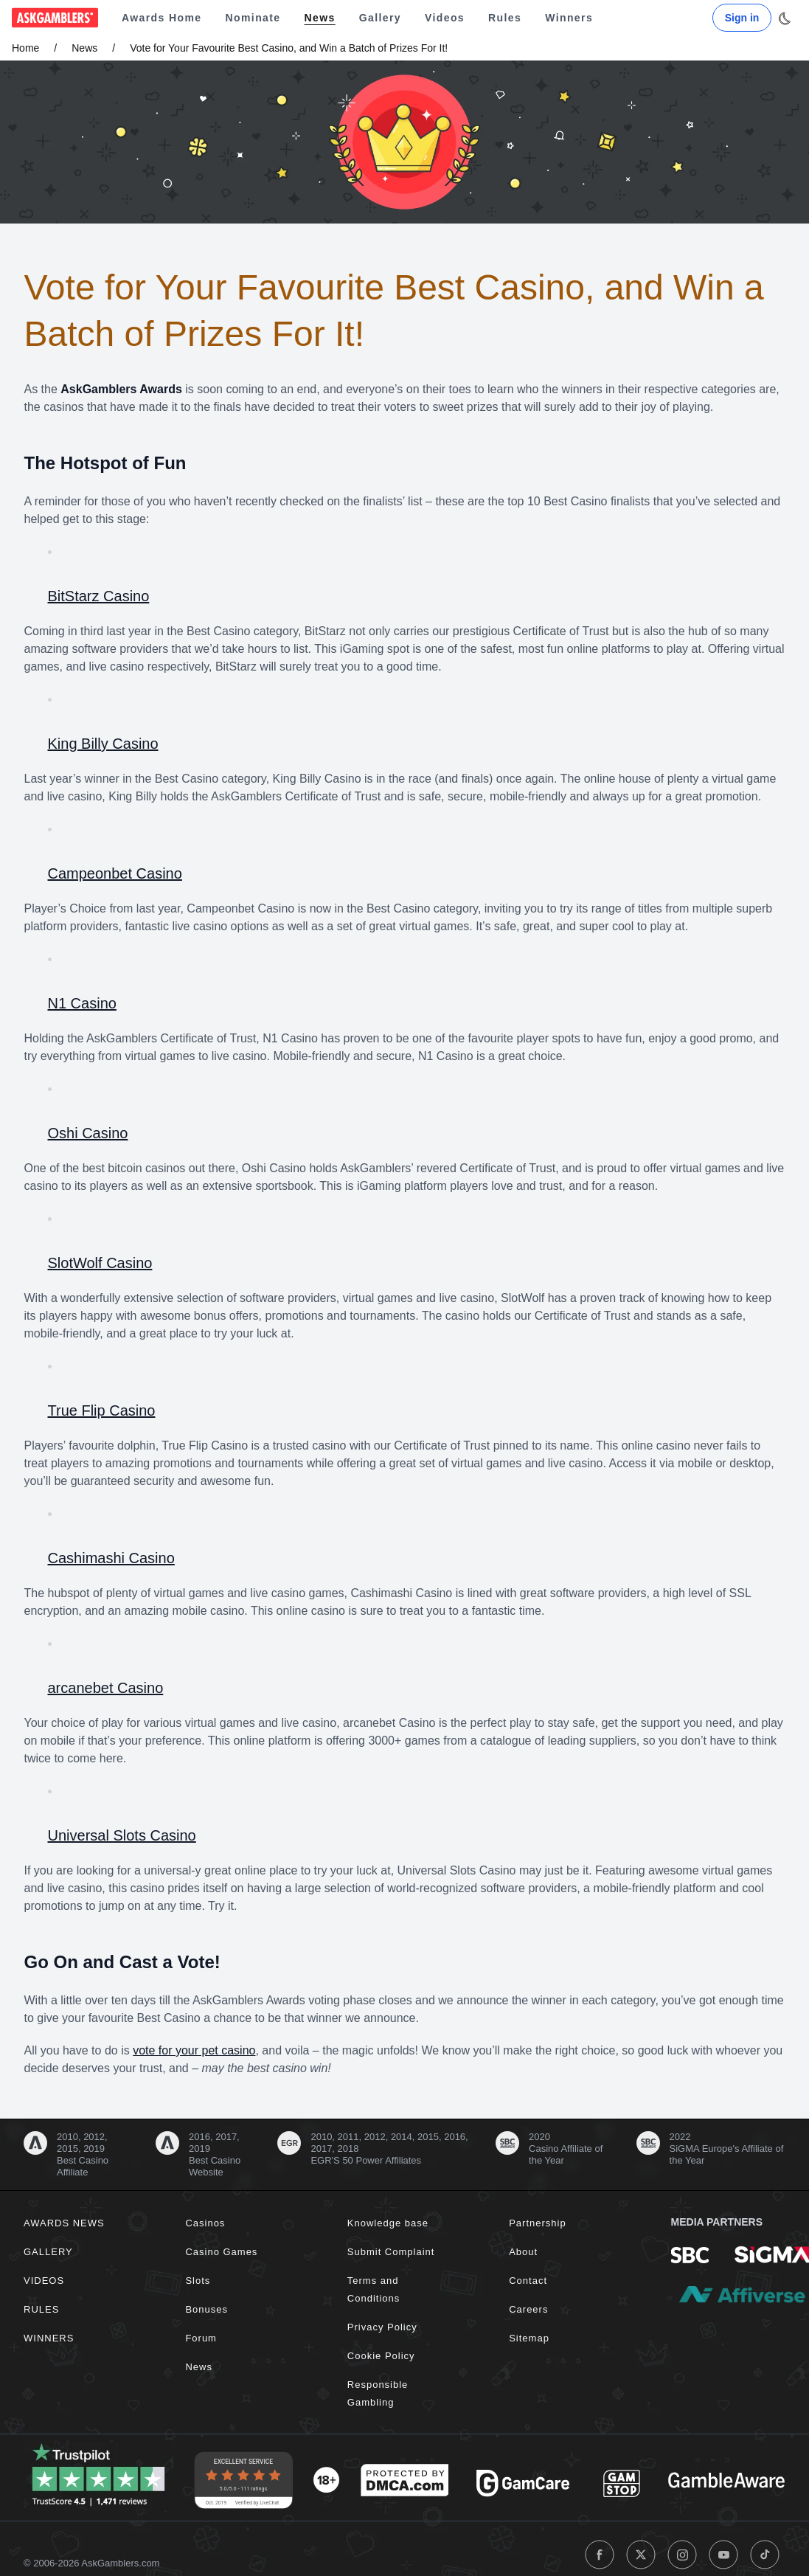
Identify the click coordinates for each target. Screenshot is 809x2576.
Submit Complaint (391, 2251)
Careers (528, 2309)
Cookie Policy (381, 2355)
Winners (569, 18)
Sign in (742, 18)
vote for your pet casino (194, 2050)
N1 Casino (82, 1003)
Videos (445, 18)
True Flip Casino (102, 1410)
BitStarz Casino (99, 596)
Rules (504, 18)
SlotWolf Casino (100, 1263)
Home (25, 48)
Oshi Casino (88, 1133)
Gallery (380, 18)
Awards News (64, 2223)
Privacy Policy (382, 2327)
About (523, 2251)
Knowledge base (387, 2223)
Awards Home (162, 18)
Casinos (205, 2223)
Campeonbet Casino (115, 873)
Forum (201, 2338)
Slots (197, 2280)
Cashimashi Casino (111, 1558)
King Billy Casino (103, 743)
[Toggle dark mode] (784, 18)
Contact (528, 2280)
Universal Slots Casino (122, 1835)
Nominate (253, 18)
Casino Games (221, 2251)
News (320, 18)
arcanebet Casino (106, 1688)
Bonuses (206, 2309)
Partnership (537, 2223)
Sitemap (529, 2338)
